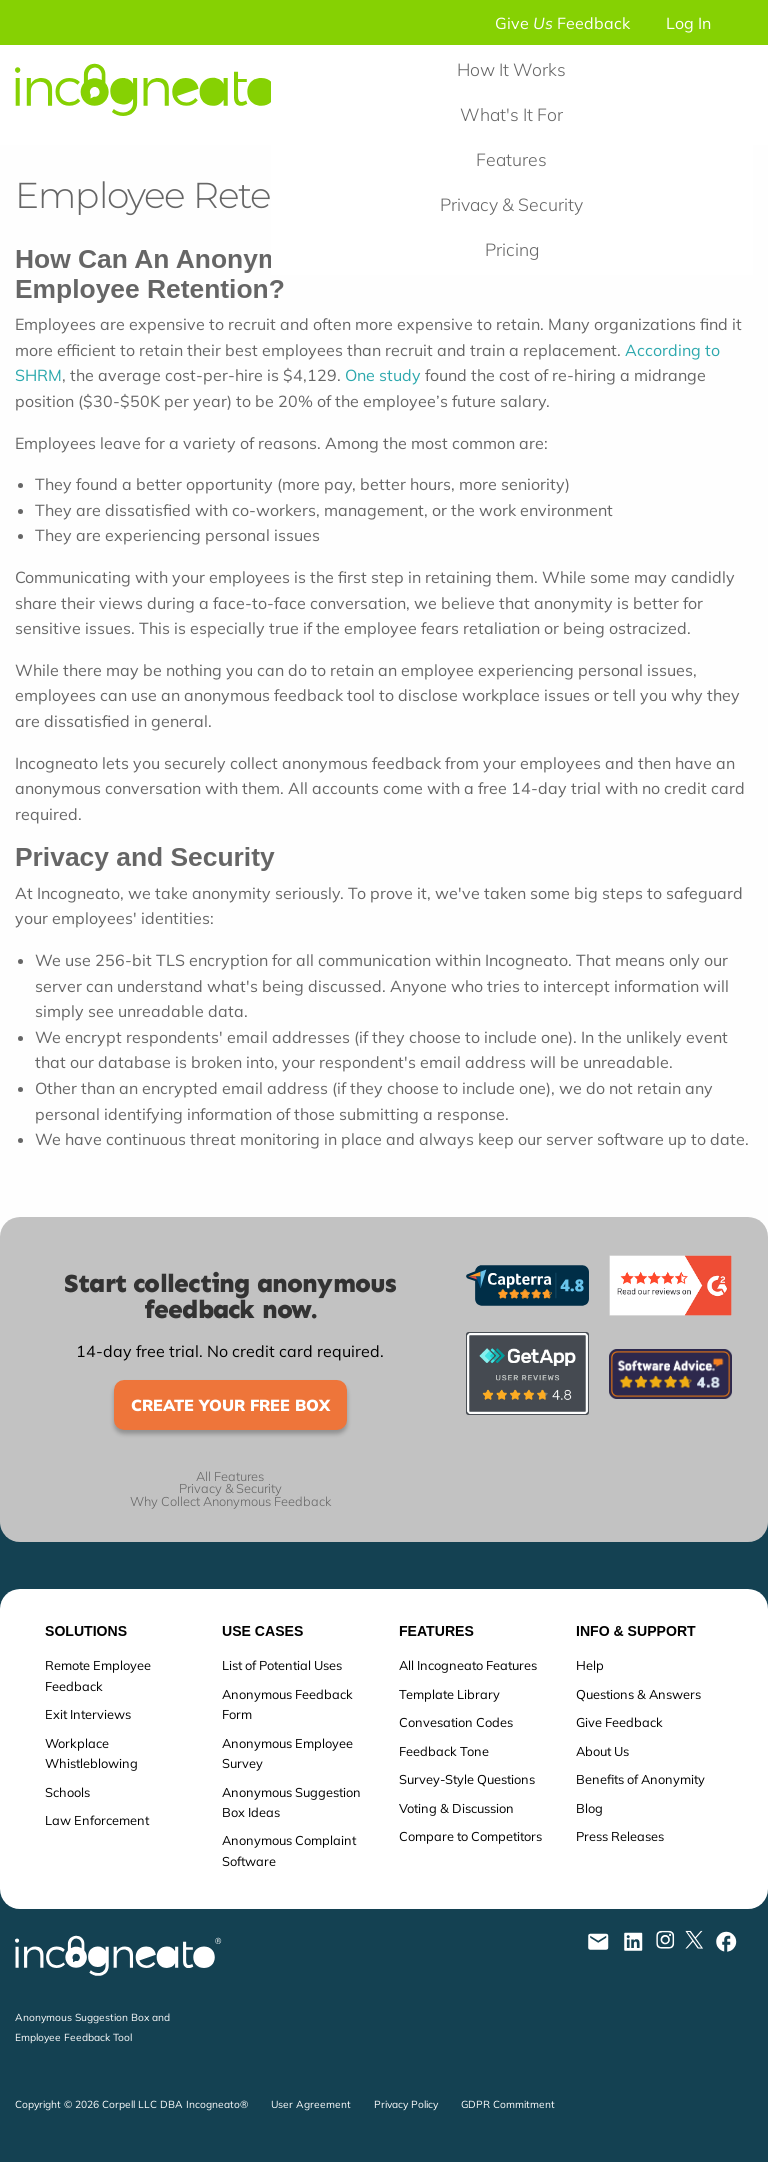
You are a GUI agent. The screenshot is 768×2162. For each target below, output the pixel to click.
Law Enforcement (97, 1820)
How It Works (511, 69)
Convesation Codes (456, 1722)
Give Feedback (562, 23)
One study (383, 375)
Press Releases (620, 1836)
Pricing (512, 249)
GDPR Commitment (508, 2104)
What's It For (511, 114)
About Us (602, 1751)
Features (511, 159)
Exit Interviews (88, 1714)
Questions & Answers (638, 1694)
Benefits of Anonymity (640, 1779)
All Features (230, 1476)
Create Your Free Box (230, 1405)
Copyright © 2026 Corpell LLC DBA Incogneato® (131, 2104)
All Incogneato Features (468, 1665)
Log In (688, 23)
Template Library (449, 1694)
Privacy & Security (511, 204)
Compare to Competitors (470, 1836)
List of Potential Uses (282, 1665)
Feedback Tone (444, 1751)
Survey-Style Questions (467, 1779)
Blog (589, 1808)
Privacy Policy (406, 2104)
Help (590, 1665)
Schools (67, 1792)
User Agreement (311, 2104)
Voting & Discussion (456, 1808)
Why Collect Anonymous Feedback (230, 1501)
